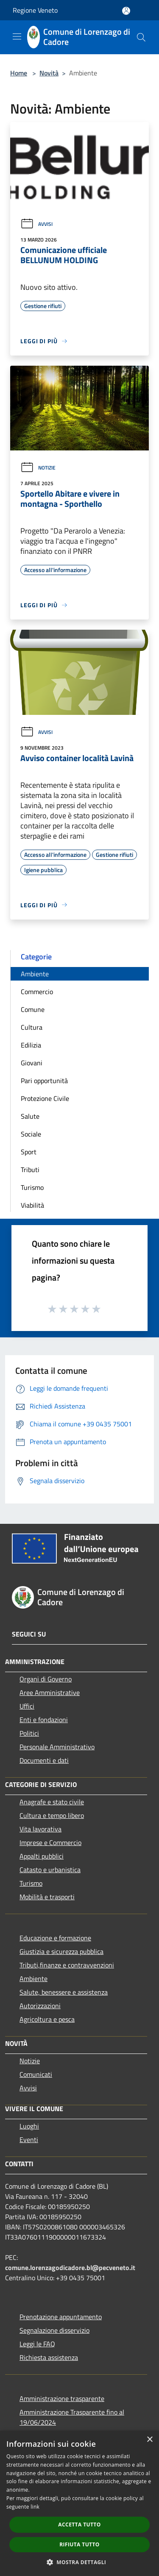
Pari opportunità (44, 1080)
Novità (49, 73)
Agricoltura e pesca (47, 2019)
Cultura (31, 1027)
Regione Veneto (35, 10)
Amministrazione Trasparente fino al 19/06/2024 (72, 2417)
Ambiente (35, 974)
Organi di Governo (46, 1679)
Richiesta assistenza (49, 2357)
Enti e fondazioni (44, 1720)
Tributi (30, 1169)
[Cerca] (141, 37)
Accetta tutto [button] (79, 2524)
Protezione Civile (45, 1098)
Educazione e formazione (55, 1938)
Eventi (29, 2139)
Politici (29, 1733)
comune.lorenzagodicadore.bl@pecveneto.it (70, 2267)
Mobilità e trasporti (47, 1897)
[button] (79, 2562)
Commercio (37, 991)
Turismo (32, 1187)
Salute (30, 1116)
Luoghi (29, 2126)
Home (18, 73)
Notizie (38, 468)
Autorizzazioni (40, 2006)
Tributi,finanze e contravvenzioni (67, 1965)
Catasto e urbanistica (50, 1870)
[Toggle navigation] (17, 36)
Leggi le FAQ (37, 2344)
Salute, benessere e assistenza (64, 1992)
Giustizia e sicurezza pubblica (61, 1951)
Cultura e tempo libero (52, 1815)
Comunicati (36, 2074)
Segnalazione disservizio (54, 2330)
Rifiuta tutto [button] (79, 2544)
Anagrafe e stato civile (52, 1802)
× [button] (149, 2440)
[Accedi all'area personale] (126, 11)
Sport (28, 1152)
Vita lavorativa (40, 1829)
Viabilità (32, 1205)
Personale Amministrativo (57, 1747)
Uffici (27, 1706)
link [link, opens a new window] (35, 2506)
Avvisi (36, 224)
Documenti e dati (44, 1760)
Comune (33, 1009)
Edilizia (31, 1045)
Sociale (31, 1134)
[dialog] (79, 2503)
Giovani (31, 1063)
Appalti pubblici (42, 1856)
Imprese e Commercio (50, 1842)
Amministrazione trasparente (62, 2398)
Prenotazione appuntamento (61, 2317)
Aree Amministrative (50, 1692)
